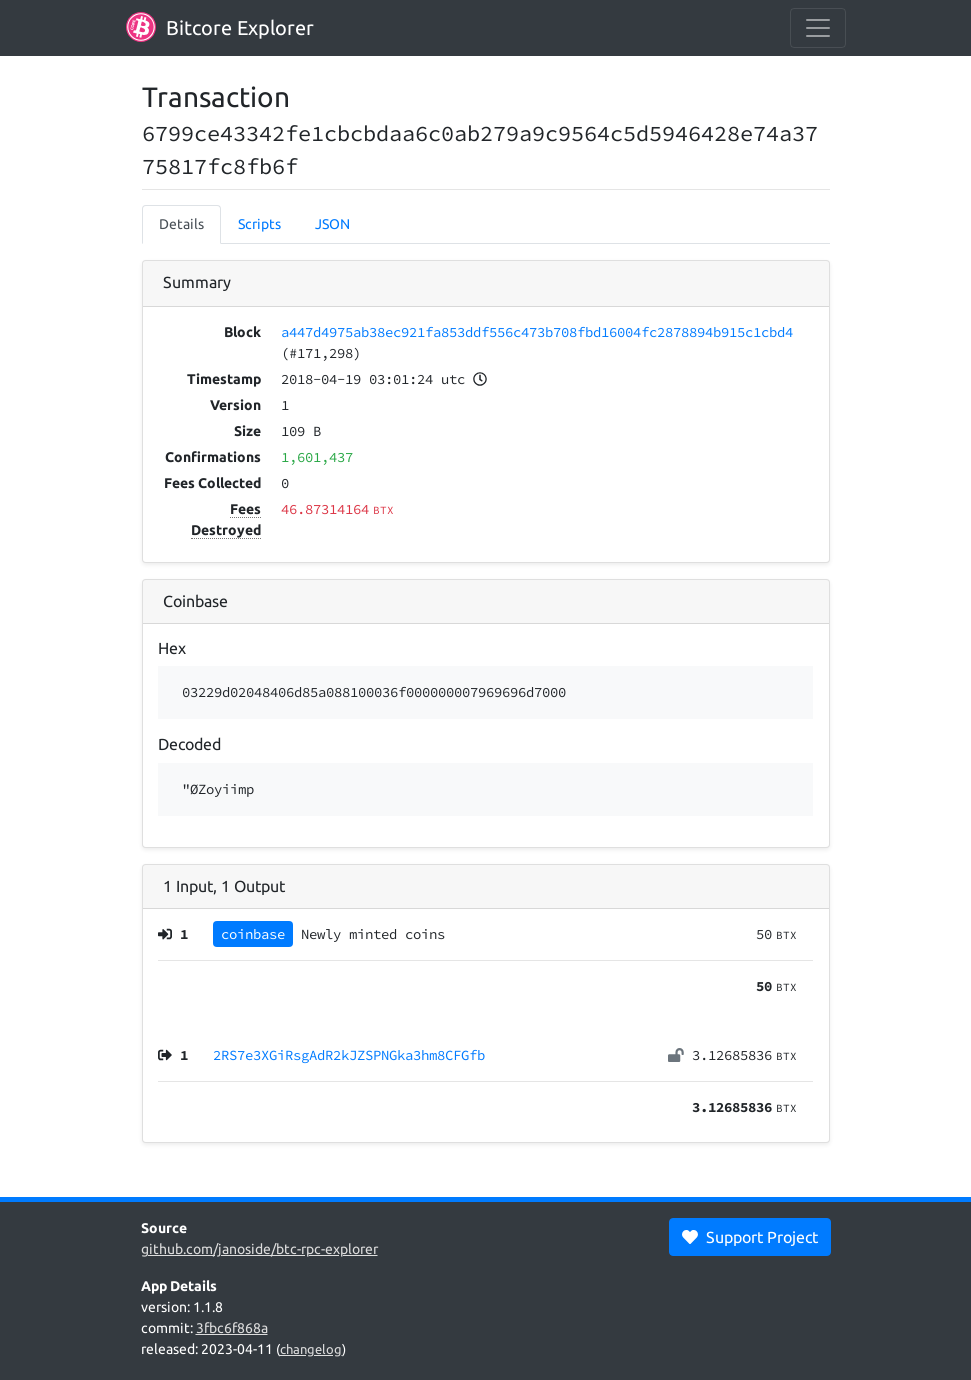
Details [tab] (181, 224)
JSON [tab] (332, 224)
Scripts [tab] (259, 224)
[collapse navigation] (818, 28)
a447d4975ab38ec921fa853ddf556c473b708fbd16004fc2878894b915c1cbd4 (537, 332)
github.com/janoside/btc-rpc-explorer (259, 1249)
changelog (311, 1349)
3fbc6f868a (232, 1328)
